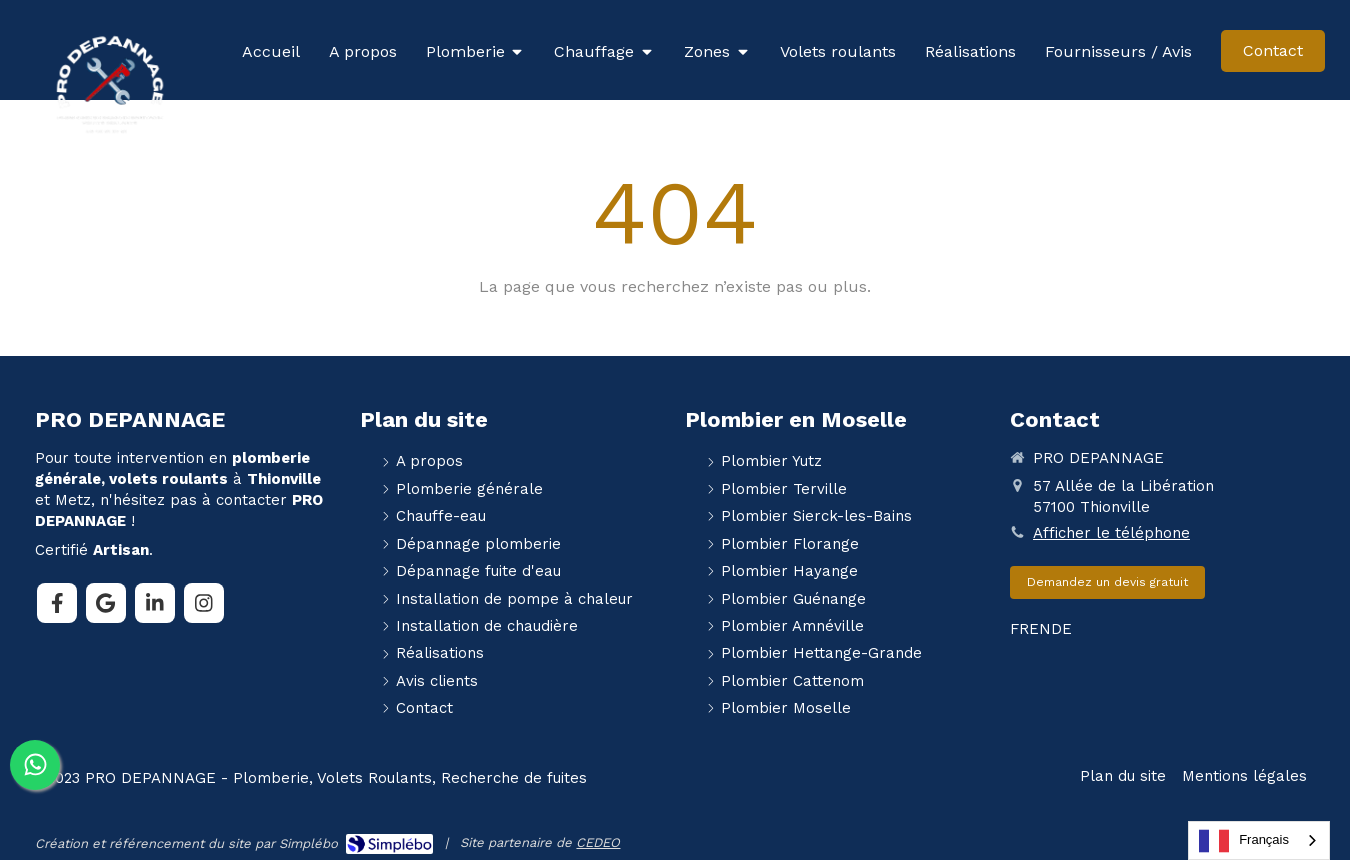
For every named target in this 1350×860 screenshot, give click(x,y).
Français (1244, 841)
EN (1040, 629)
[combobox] (1259, 840)
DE (1061, 629)
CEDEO (598, 842)
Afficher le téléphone (1111, 533)
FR (1019, 629)
